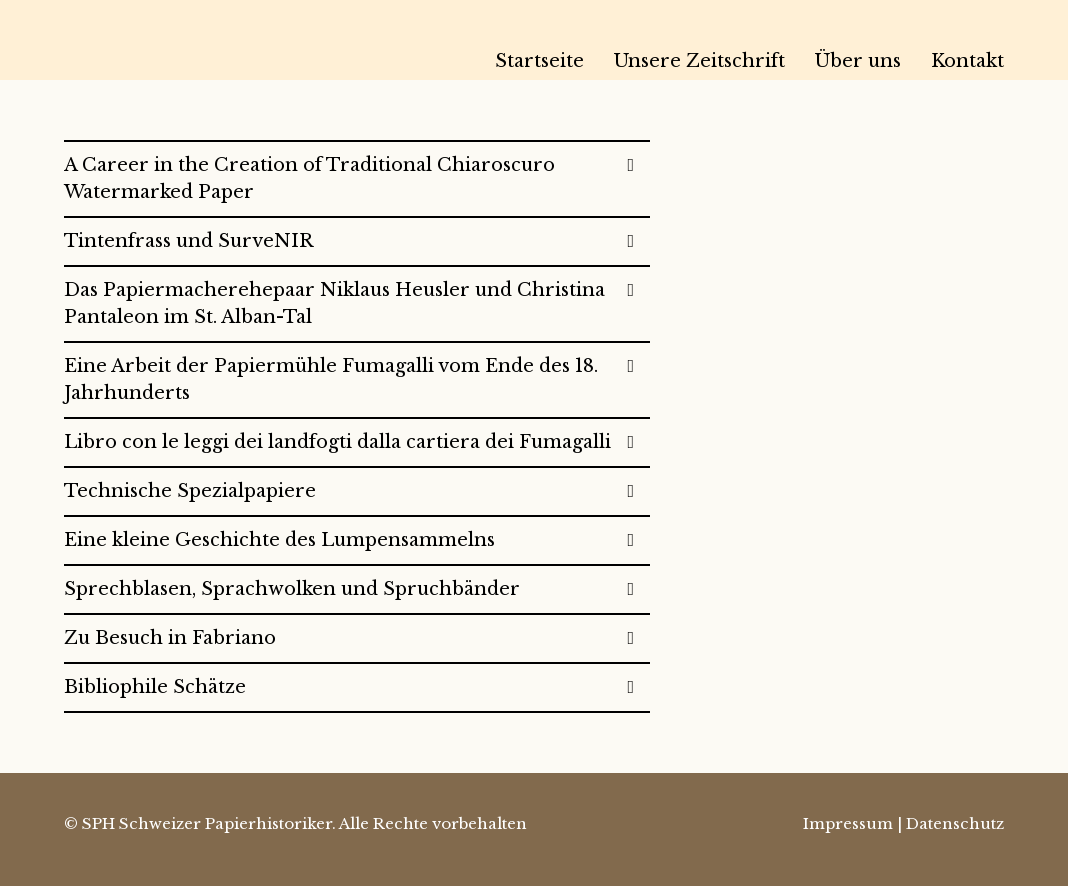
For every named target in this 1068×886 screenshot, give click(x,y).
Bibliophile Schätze (155, 687)
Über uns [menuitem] (858, 61)
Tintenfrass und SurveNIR (188, 241)
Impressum (848, 823)
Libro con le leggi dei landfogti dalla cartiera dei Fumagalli (337, 442)
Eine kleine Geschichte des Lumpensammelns (279, 540)
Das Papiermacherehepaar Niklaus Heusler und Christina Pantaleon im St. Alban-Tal (334, 303)
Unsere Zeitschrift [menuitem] (699, 61)
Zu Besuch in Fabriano (170, 638)
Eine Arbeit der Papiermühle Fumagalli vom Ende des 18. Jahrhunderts (331, 379)
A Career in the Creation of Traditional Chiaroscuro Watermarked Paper (309, 178)
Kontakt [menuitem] (967, 61)
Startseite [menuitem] (539, 61)
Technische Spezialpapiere (190, 491)
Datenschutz (955, 823)
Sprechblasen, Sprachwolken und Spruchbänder (292, 589)
